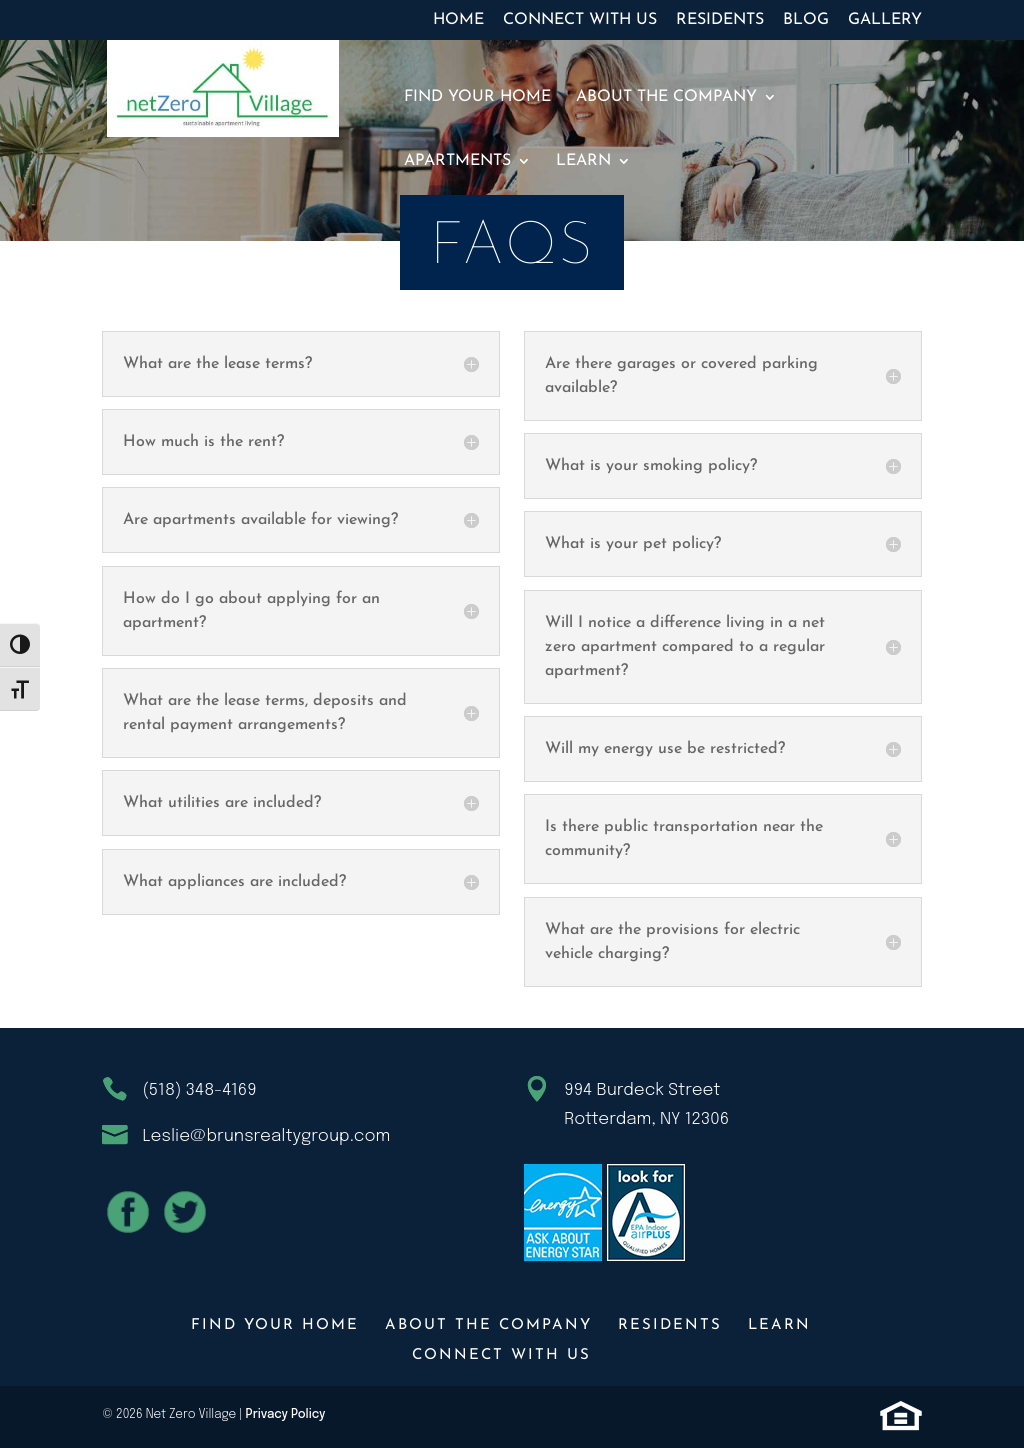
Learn (583, 161)
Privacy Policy (286, 1415)
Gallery (885, 20)
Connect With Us (580, 20)
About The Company (666, 97)
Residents (720, 20)
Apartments (457, 161)
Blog (806, 20)
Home (458, 20)
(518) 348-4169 (199, 1090)
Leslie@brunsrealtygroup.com (266, 1136)
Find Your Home (477, 97)
